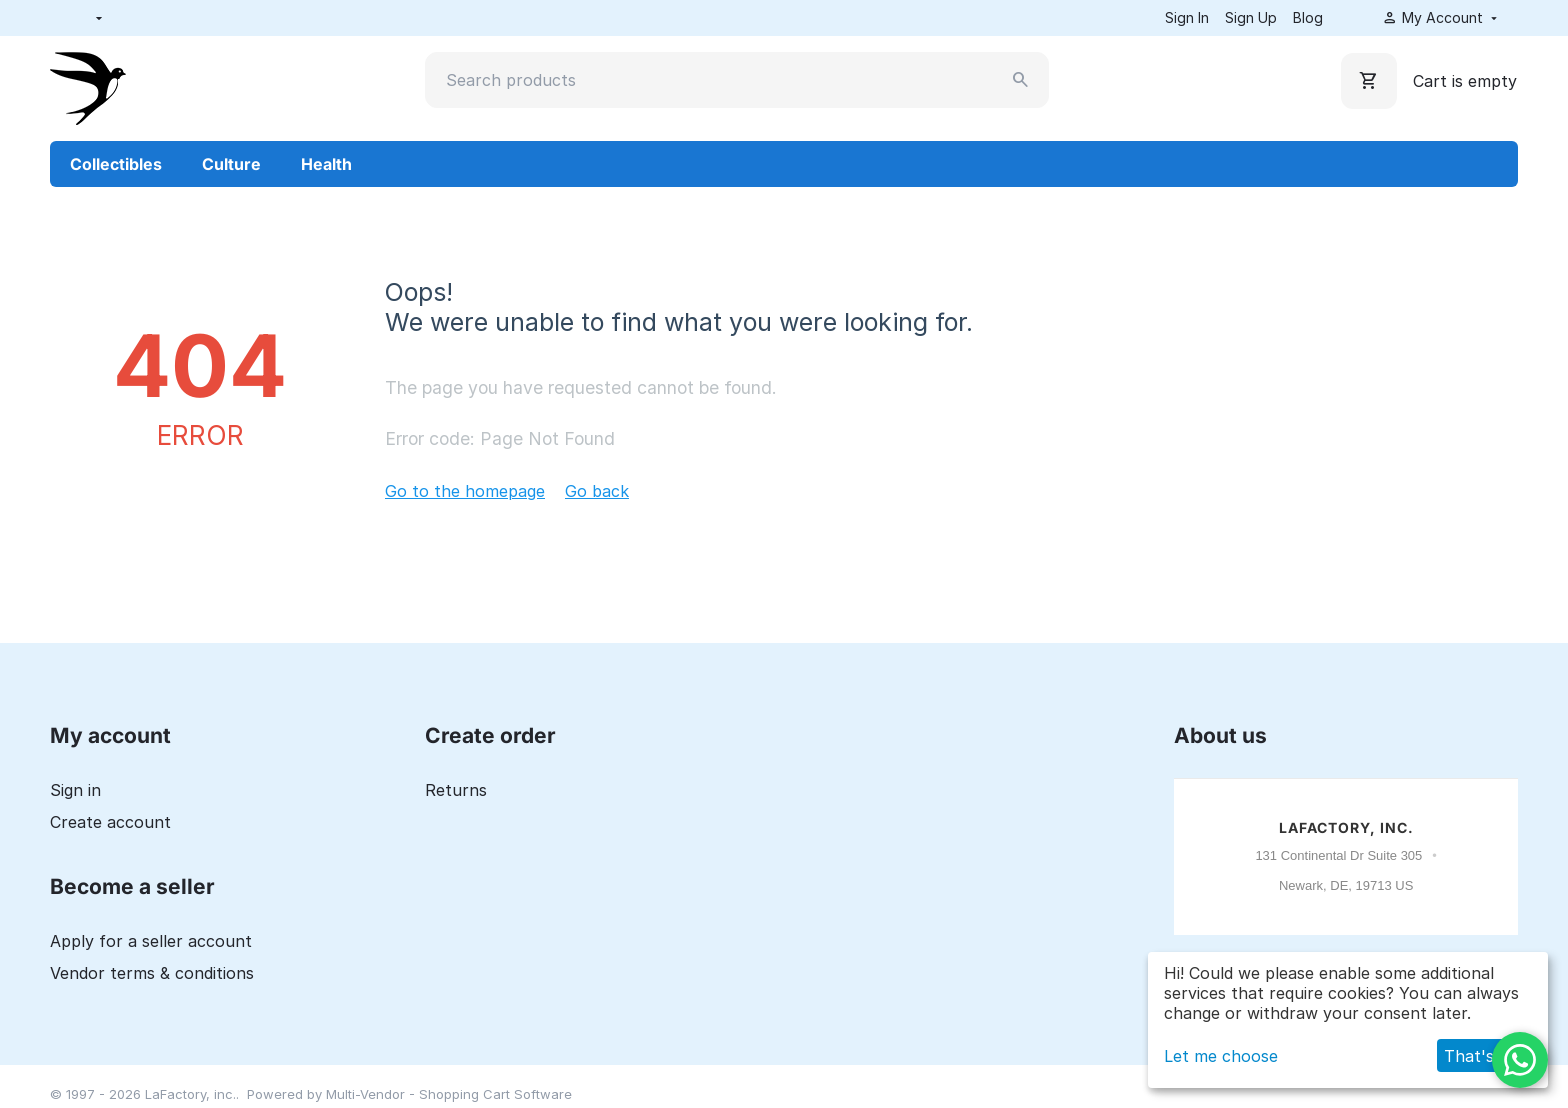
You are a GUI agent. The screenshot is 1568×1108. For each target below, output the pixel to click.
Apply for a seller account (151, 941)
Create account (110, 822)
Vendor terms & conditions (152, 973)
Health (326, 164)
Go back (597, 491)
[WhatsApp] (1520, 1060)
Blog (1308, 17)
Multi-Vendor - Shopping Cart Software (449, 1094)
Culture (231, 164)
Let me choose (1221, 1056)
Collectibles (116, 164)
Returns (456, 790)
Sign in (75, 790)
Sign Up (1251, 17)
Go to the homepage (465, 491)
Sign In (1187, 17)
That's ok (1481, 1056)
